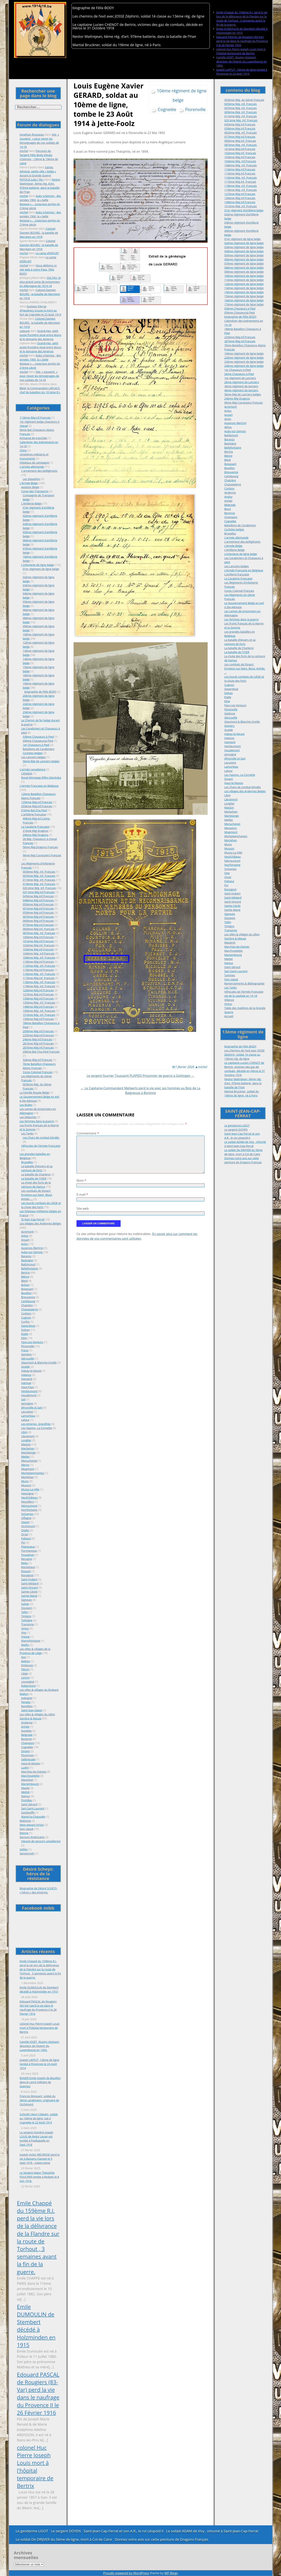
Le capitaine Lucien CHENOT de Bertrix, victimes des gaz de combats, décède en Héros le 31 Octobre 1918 (138, 26)
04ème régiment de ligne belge (244, 251)
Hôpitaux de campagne (34, 462)
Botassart (27, 1289)
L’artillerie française (236, 574)
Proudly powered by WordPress (126, 2573)
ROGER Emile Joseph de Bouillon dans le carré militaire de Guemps (40, 2082)
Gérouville (27, 1358)
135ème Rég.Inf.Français (36, 802)
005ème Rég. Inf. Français (39, 871)
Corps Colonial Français (37, 1072)
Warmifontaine (30, 1641)
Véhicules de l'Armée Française (40, 1146)
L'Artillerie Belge (31, 503)
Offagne (26, 1518)
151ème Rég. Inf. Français (39, 1015)
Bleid (24, 1281)
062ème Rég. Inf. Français (240, 132)
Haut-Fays (27, 1387)
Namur (25, 1796)
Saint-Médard (29, 1583)
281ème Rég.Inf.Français (38, 1043)
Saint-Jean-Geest (31, 1710)
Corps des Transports (34, 491)
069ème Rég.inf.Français (38, 921)
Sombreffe (28, 1812)
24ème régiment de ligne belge (244, 366)
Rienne (24, 1833)
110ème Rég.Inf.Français (38, 961)
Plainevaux (28, 1546)
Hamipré (26, 1379)
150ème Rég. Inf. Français (39, 1011)
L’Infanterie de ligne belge (240, 554)
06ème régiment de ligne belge (244, 259)
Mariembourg (30, 1784)
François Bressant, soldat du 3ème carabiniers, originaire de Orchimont (39, 2100)
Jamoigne (27, 1403)
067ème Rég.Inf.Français (38, 916)
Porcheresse (29, 1551)
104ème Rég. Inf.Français (39, 953)
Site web (82, 1208)
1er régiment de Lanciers (240, 378)
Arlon (24, 1244)
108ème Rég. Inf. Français (39, 957)
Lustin (25, 1767)
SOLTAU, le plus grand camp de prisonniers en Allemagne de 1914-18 (40, 282)
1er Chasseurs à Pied (36, 745)
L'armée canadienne (32, 769)
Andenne (27, 1722)
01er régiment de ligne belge (41, 569)
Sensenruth (27, 1853)
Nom (81, 1180)
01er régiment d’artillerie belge (243, 210)
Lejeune (25, 331)
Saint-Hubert (29, 1579)
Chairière (27, 1305)
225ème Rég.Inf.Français (38, 1035)
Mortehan (27, 1477)
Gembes (26, 1354)
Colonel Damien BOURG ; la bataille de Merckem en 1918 (39, 233)
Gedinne (229, 713)
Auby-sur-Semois (32, 1252)
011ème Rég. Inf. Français (39, 880)
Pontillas (26, 1800)
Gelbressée (28, 1759)
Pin (23, 1542)
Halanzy (26, 1375)
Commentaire (87, 1133)
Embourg (27, 1665)
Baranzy (26, 1256)
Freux (24, 1350)
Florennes (27, 1755)
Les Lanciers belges (33, 757)
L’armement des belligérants (242, 541)
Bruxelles (27, 1162)
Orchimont (28, 1526)
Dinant (25, 1751)
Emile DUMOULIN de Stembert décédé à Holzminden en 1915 (36, 2325)
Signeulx (26, 1600)
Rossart (26, 1571)
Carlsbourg (28, 1301)
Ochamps (27, 1514)
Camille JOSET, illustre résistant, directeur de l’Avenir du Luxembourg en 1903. (241, 61)
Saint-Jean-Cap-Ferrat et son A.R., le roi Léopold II (124, 2531)
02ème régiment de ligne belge (244, 243)
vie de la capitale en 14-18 (240, 996)
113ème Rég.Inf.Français (35, 417)
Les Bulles (26, 1105)
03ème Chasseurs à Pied (38, 736)
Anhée (25, 1726)
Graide (25, 1366)
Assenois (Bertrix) (32, 1248)
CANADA (26, 773)
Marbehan (27, 1448)
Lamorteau (28, 1416)
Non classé (26, 1829)
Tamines (229, 975)
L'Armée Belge (29, 483)
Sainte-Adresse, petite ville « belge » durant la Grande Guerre (38, 171)
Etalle (24, 1334)
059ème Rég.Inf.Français (38, 912)
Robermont (28, 1686)
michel (24, 151)
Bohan (25, 1285)
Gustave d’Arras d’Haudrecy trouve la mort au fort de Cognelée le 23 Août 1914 (40, 310)
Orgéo (25, 1530)
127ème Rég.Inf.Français (38, 994)
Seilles (24, 1849)
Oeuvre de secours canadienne (41, 1841)
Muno (25, 1481)
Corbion (26, 1313)
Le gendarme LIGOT (237, 1125)
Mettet (25, 1792)
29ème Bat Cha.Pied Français (41, 1051)
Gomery (229, 726)
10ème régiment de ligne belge (244, 276)
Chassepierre (29, 1309)
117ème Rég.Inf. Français (39, 978)
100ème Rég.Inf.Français (38, 937)
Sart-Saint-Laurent (32, 1808)
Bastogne (27, 1260)
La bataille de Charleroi (36, 1174)
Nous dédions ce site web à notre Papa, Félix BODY (38, 269)
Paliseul (26, 1538)
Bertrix (25, 1272)
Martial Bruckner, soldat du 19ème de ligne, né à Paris (117, 44)
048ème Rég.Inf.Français (38, 900)
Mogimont (27, 1469)
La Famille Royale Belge (34, 1092)
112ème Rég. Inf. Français (39, 966)
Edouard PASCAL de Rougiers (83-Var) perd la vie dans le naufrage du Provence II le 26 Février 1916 (242, 41)
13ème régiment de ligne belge (244, 288)
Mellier (25, 1456)
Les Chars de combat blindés (41, 1137)
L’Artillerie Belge (234, 550)
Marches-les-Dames (33, 1771)
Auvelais (26, 1731)
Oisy (227, 873)
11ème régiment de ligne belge (244, 280)
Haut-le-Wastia (30, 1763)
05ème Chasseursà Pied (38, 741)
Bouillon (26, 1293)
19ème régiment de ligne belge (244, 353)
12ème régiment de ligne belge (244, 284)
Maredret (27, 1780)
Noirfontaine (29, 1510)
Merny (25, 1465)
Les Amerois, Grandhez (36, 1424)
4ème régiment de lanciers (241, 390)
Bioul (227, 509)
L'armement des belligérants (39, 471)
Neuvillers (27, 1501)
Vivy (23, 1632)
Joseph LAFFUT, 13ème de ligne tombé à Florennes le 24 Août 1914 (39, 2064)
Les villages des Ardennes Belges (40, 1223)
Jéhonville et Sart (32, 1407)
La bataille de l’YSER (236, 652)
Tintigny (26, 1616)
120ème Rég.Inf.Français (38, 990)
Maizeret (230, 942)
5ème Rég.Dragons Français (40, 847)
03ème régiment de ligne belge (244, 247)
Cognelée (27, 1747)
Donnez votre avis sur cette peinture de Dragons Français (161, 2539)
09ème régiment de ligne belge (244, 271)
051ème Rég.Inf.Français (38, 908)
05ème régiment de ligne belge (244, 255)
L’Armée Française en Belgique (243, 570)
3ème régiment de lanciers (241, 386)
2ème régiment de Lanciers (241, 382)
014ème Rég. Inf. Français (39, 884)
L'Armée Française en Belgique (39, 786)
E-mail (82, 1194)
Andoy (228, 496)
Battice (25, 1661)
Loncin (25, 1677)
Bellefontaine (29, 1268)
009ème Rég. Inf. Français (240, 112)
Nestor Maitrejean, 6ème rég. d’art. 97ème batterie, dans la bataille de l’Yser (134, 36)
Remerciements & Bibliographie (244, 983)
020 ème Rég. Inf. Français (39, 888)
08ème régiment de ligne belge (244, 267)
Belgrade (27, 1735)
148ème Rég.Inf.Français (38, 1006)
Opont (25, 1522)
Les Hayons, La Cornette (36, 1428)
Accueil (228, 1016)
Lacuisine (27, 1411)
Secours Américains (32, 1837)
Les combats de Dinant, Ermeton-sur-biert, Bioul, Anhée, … (37, 1195)
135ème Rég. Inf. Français (39, 1002)
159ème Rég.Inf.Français (38, 1019)
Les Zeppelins (31, 479)
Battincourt (28, 1264)
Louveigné (27, 1681)
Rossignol (27, 1575)
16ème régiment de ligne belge (244, 300)
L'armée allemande (32, 466)
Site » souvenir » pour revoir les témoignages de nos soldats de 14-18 (39, 376)
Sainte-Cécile (29, 1591)
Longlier (26, 1440)
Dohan (25, 1330)
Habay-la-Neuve (31, 1371)
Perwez (25, 1702)
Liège (24, 1673)
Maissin (26, 1444)
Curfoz (25, 1321)
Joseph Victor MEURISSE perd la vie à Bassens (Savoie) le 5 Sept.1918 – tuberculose (40, 2159)
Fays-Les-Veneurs (32, 1342)
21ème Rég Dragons (35, 831)
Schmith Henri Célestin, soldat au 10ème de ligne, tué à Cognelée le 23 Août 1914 (39, 2118)
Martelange (28, 1452)
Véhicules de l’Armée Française (243, 991)
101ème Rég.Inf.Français (38, 941)
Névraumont (29, 1506)
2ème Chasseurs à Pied (239, 374)
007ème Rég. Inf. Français (39, 876)
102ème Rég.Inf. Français (39, 945)
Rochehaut (28, 1567)
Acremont (27, 1231)
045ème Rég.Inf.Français (38, 896)
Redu (24, 1563)
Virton (25, 1628)
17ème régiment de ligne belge (244, 304)
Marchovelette (30, 1776)
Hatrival (26, 1383)
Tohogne (26, 1620)
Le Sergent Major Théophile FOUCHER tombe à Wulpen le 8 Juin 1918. (39, 2177)
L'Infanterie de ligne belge (37, 565)
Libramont (28, 1436)
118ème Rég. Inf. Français (39, 982)
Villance (229, 1000)
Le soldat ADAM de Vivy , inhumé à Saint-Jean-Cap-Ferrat (212, 2531)
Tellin (24, 1612)
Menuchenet (29, 1461)
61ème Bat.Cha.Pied (34, 810)
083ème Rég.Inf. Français (39, 929)
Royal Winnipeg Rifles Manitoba (41, 777)
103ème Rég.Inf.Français (38, 949)
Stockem (26, 1608)
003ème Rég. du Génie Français (244, 100)
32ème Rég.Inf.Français (37, 1060)
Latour (25, 1420)
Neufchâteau (29, 1497)
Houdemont (29, 1395)
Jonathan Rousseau (32, 134)
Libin (24, 1432)
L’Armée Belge (233, 546)
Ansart (25, 1240)
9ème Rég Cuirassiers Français (42, 855)
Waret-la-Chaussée (33, 1816)
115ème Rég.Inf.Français (38, 970)
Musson (26, 1485)
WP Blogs (171, 2573)
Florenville (27, 1346)
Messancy (230, 828)
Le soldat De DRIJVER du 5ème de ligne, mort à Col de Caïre (64, 2539)
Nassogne (27, 1493)
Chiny (23, 450)
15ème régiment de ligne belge (244, 296)
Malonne (25, 1821)
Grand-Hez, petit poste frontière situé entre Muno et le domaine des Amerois (40, 335)
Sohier (25, 1604)
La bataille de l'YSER (33, 1178)
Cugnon (26, 1317)
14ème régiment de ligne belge (244, 292)
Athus (228, 427)
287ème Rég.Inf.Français (38, 1047)
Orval (24, 1534)
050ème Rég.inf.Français (38, 904)
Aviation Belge (30, 487)
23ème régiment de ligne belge (244, 361)
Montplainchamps (32, 1473)
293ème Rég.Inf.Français (36, 806)
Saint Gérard (29, 1804)
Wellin (25, 1645)
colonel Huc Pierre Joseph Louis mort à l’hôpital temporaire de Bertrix (40, 2028)
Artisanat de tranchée (33, 438)
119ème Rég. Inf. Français (39, 986)
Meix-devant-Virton (32, 1825)
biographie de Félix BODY (93, 7)
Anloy (24, 1236)
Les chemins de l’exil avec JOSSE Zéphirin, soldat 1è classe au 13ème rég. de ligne (139, 16)
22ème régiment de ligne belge (244, 357)
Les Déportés (28, 1117)
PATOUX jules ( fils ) (32, 179)
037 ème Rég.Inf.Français (39, 892)
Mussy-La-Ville (30, 1489)
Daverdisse (28, 1326)
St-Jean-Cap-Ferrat (32, 1219)
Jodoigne (26, 1698)
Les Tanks (27, 1133)
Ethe (24, 1338)
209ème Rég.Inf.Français (38, 1031)
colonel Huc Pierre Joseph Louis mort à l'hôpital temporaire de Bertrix (35, 2466)
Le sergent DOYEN (236, 1129)
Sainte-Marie (29, 1596)
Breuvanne (28, 1297)
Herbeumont (29, 1391)
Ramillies (27, 1706)
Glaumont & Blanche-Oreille (39, 1362)
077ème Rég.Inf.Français (38, 925)
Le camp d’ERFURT (47, 253)
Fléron (25, 1669)
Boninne (26, 1739)
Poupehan (27, 1555)
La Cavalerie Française (35, 826)
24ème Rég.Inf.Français (37, 1039)
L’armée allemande (236, 537)
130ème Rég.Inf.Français (38, 998)
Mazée (25, 1788)
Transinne (27, 1624)
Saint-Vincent (29, 1587)
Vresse (25, 1636)
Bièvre (25, 1276)
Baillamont (231, 435)
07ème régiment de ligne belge (244, 263)
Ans (23, 1657)
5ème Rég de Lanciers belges (41, 761)
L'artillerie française (33, 814)
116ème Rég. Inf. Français (39, 974)
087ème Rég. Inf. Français (39, 933)
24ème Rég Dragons (35, 835)
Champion (27, 1743)
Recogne (26, 1559)
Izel (23, 1399)
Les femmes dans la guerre (37, 1121)
